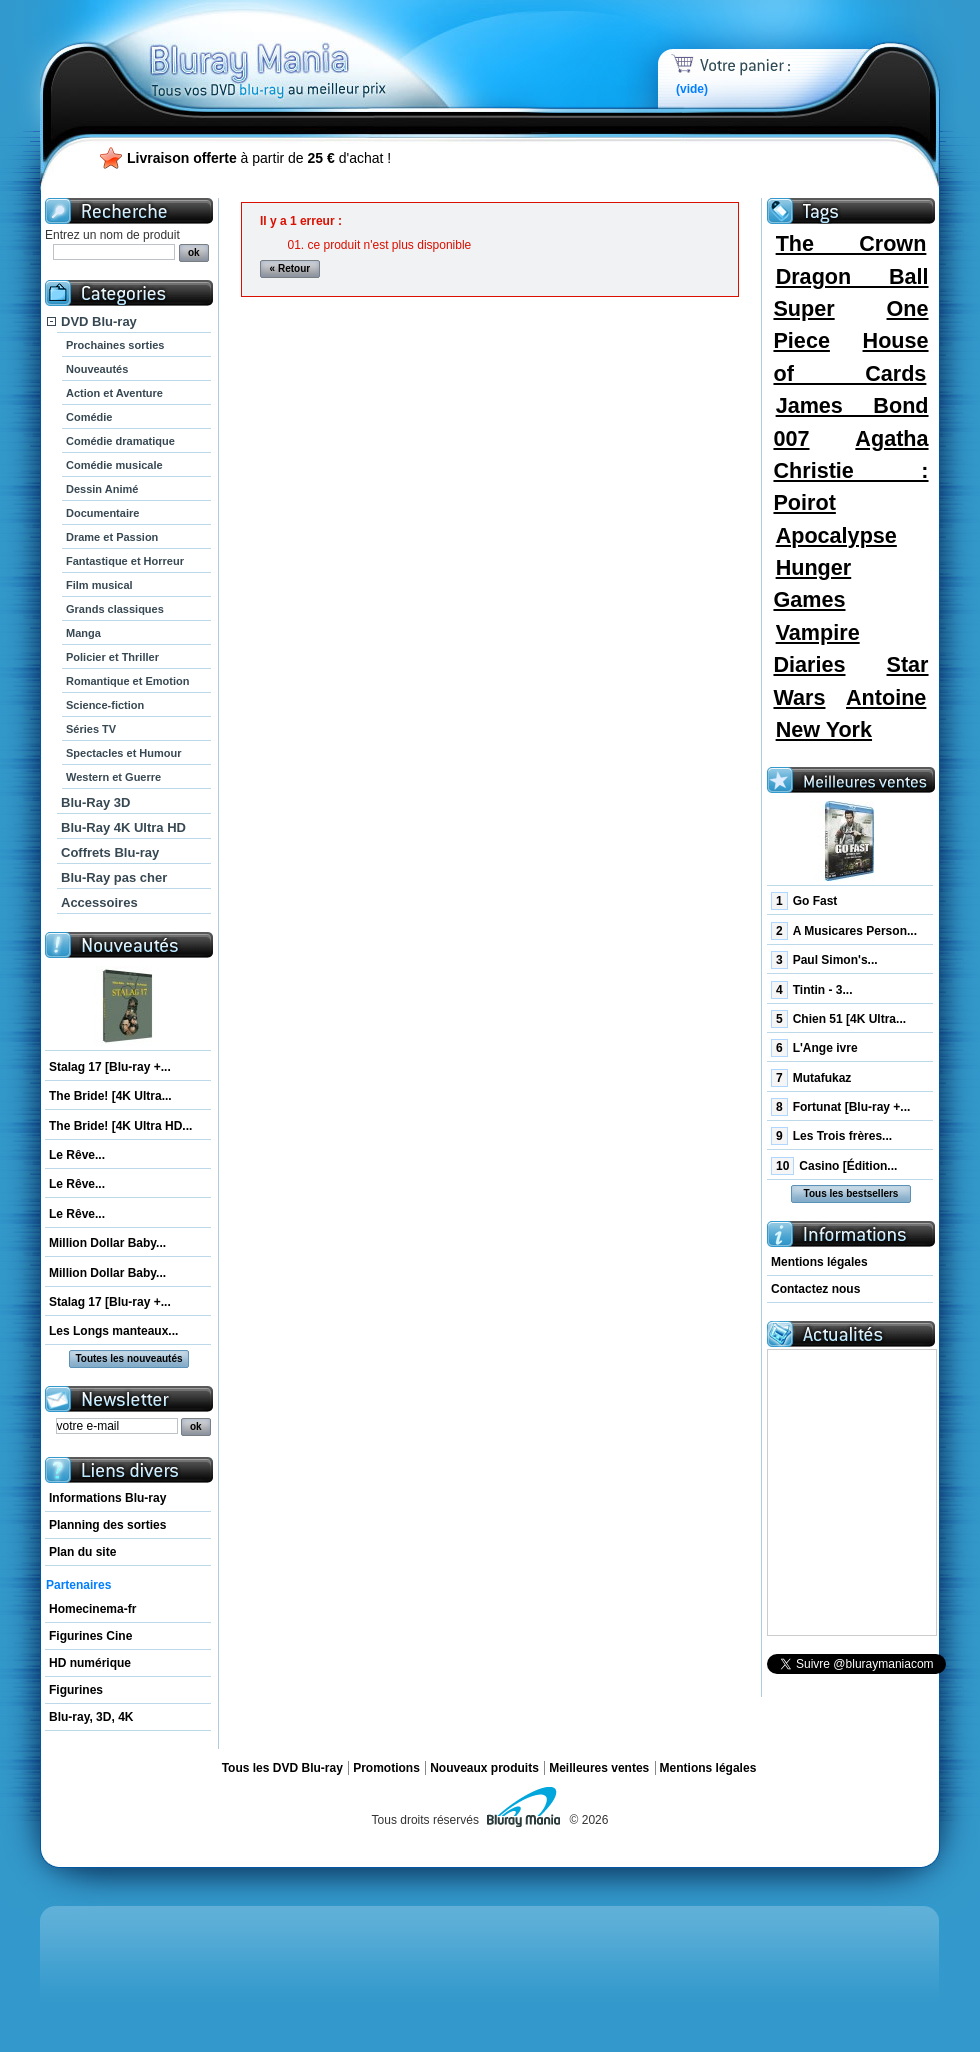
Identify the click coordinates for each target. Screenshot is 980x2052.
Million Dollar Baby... (107, 1243)
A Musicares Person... (844, 931)
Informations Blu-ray (107, 1498)
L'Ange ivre (814, 1048)
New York (824, 729)
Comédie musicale (114, 465)
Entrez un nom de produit (112, 235)
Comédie (89, 417)
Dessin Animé (102, 489)
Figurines (76, 1690)
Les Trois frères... (831, 1136)
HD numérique (90, 1663)
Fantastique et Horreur (125, 561)
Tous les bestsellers (851, 1193)
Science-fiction (105, 705)
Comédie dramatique (120, 441)
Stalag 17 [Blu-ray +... (110, 1067)
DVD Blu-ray (99, 321)
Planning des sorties (107, 1525)
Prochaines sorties (115, 345)
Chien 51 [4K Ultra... (838, 1019)
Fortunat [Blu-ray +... (840, 1107)
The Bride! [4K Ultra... (110, 1096)
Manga (83, 633)
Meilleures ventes (599, 1768)
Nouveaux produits (484, 1768)
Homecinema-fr (92, 1609)
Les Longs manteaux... (113, 1331)
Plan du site (82, 1552)
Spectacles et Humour (124, 753)
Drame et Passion (112, 537)
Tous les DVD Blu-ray (282, 1768)
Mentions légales (819, 1262)
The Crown (851, 243)
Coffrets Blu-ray (110, 852)
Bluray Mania (305, 50)
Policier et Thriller (112, 657)
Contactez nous (815, 1289)
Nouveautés (97, 369)
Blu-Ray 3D (95, 802)
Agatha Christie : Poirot (850, 471)
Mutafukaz (811, 1078)
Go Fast (804, 901)
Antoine (886, 697)
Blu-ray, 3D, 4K (91, 1717)
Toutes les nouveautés (128, 1358)
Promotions (386, 1768)
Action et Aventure (114, 393)
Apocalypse (836, 535)
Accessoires (99, 902)
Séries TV (91, 729)
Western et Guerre (113, 777)
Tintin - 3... (811, 990)
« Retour (290, 268)
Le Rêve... (77, 1155)
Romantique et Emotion (127, 681)
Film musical (99, 585)
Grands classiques (115, 609)
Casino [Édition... (834, 1166)
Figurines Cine (90, 1636)
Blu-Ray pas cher (114, 877)
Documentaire (102, 513)
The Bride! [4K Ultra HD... (120, 1126)
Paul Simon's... (824, 960)
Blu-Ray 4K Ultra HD (123, 827)
